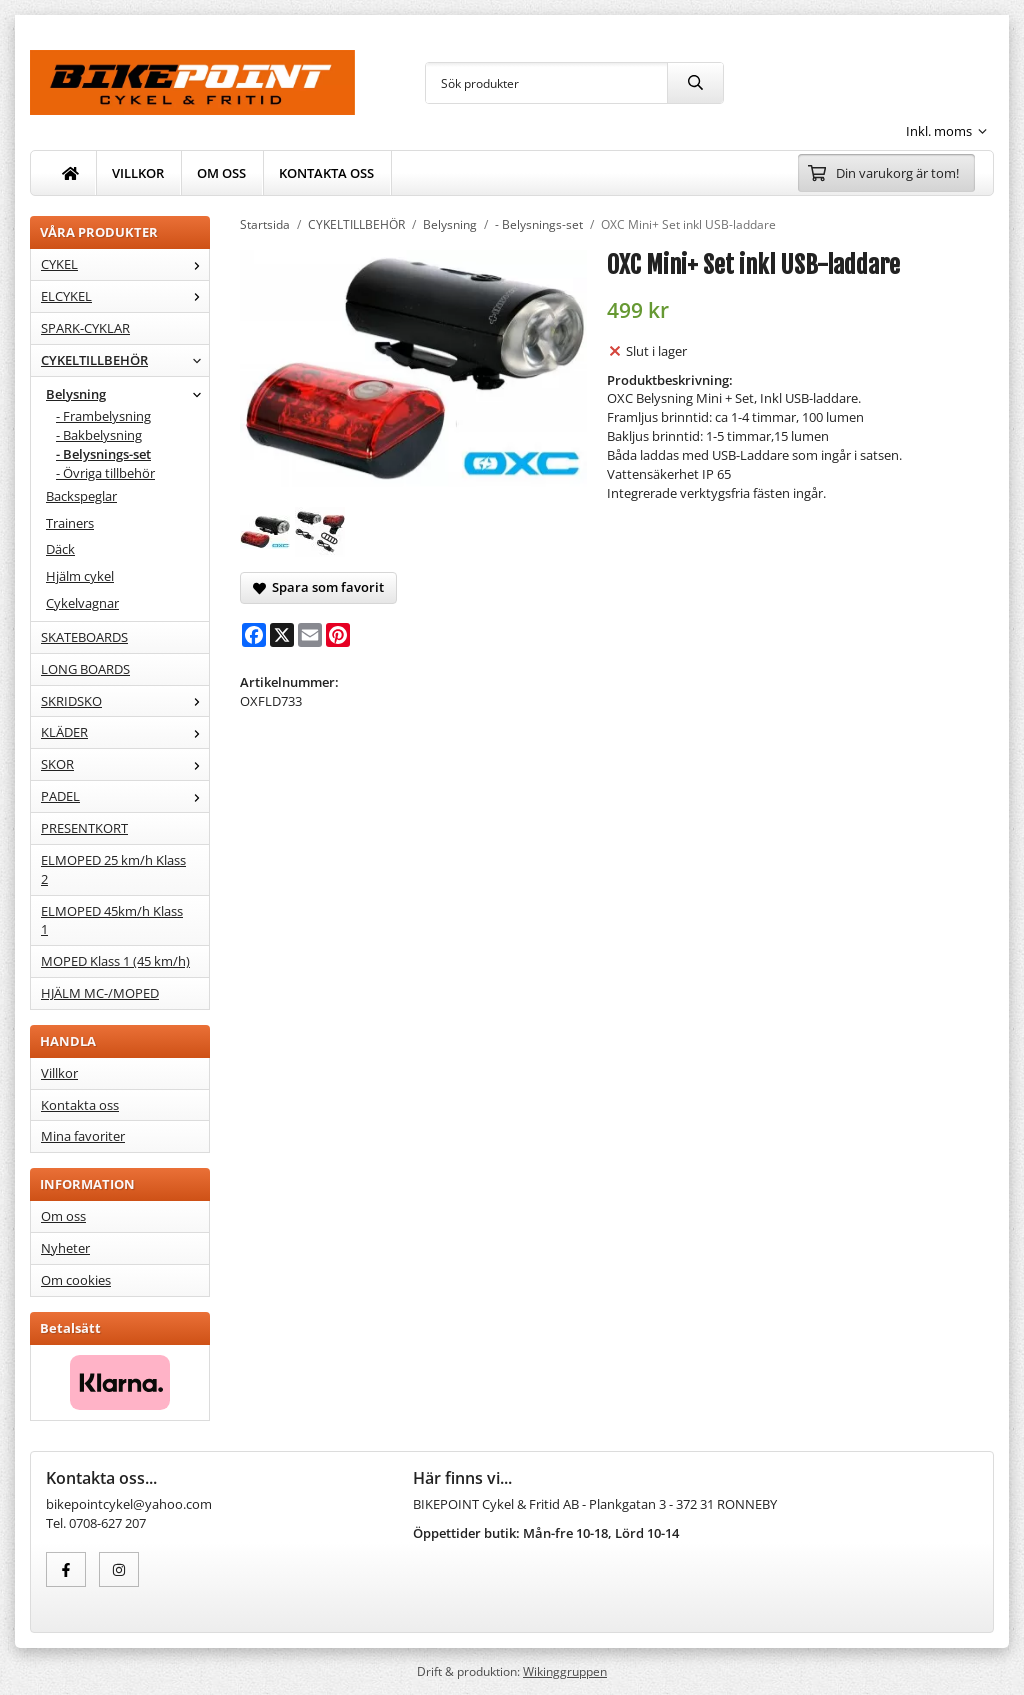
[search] (695, 83)
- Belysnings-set (103, 454)
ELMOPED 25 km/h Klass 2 (113, 869)
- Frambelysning (103, 416)
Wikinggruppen (565, 1671)
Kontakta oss (80, 1105)
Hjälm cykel (80, 576)
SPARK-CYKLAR (85, 328)
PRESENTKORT (84, 828)
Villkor (59, 1073)
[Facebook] (254, 635)
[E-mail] (310, 635)
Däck (60, 549)
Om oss (63, 1216)
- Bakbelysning (99, 435)
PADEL (125, 796)
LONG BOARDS (85, 669)
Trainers (70, 523)
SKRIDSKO (125, 701)
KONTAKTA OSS (326, 173)
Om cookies (76, 1280)
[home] (71, 173)
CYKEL (125, 264)
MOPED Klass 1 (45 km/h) (115, 961)
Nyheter (65, 1248)
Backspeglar (81, 496)
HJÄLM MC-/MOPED (100, 993)
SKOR (125, 764)
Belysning (127, 394)
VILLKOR (138, 173)
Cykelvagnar (82, 603)
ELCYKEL (125, 296)
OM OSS (221, 173)
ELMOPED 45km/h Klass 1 (112, 920)
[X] (282, 635)
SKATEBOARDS (84, 637)
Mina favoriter (83, 1136)
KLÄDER (125, 732)
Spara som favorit (318, 587)
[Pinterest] (338, 635)
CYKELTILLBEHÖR (125, 360)
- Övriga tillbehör (105, 473)
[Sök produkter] (546, 83)
